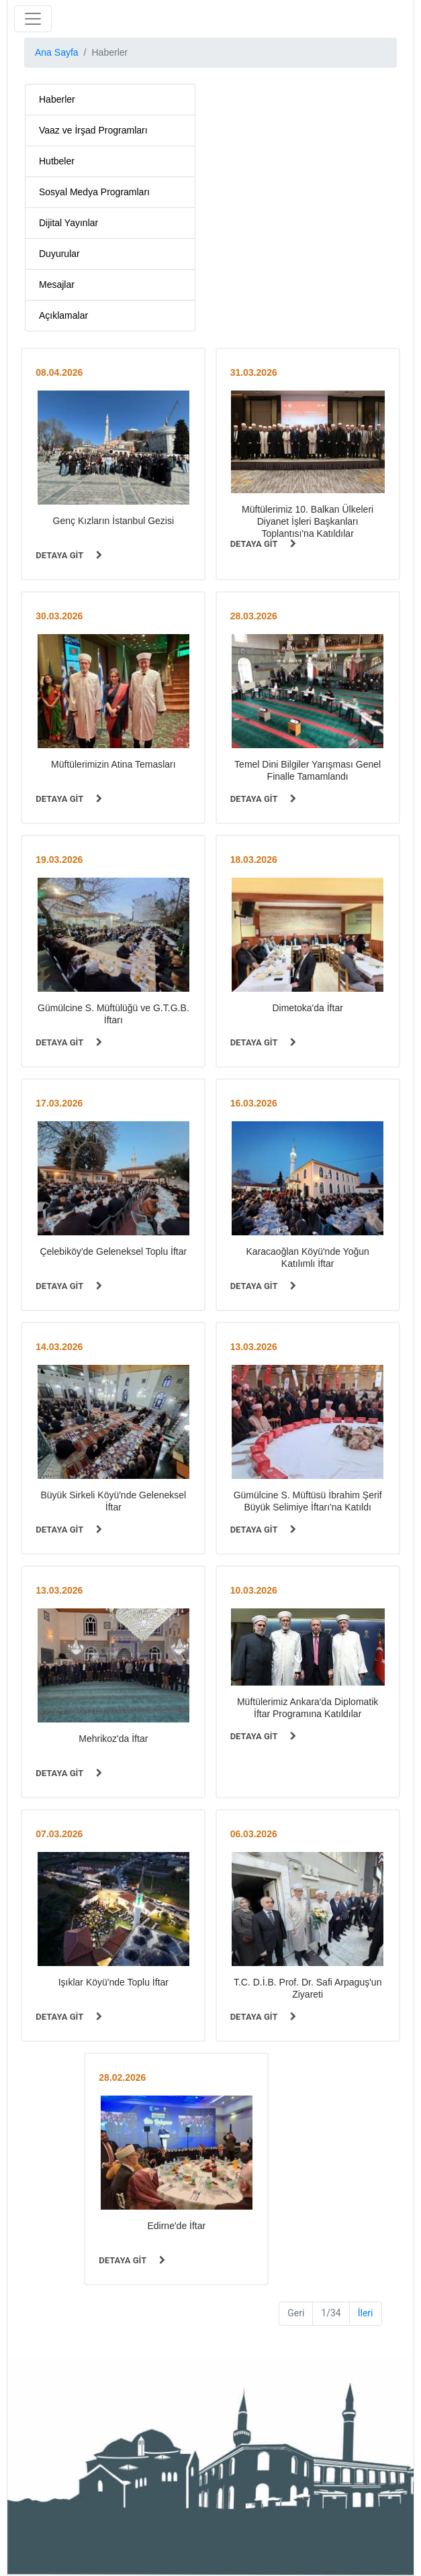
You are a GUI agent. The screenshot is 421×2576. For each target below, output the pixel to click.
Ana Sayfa (57, 52)
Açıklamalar (63, 315)
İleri (365, 2313)
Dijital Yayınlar (68, 222)
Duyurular (59, 253)
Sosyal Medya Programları (94, 192)
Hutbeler (57, 161)
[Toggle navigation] (33, 18)
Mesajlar (57, 284)
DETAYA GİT (69, 555)
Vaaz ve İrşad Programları (93, 130)
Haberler (57, 99)
